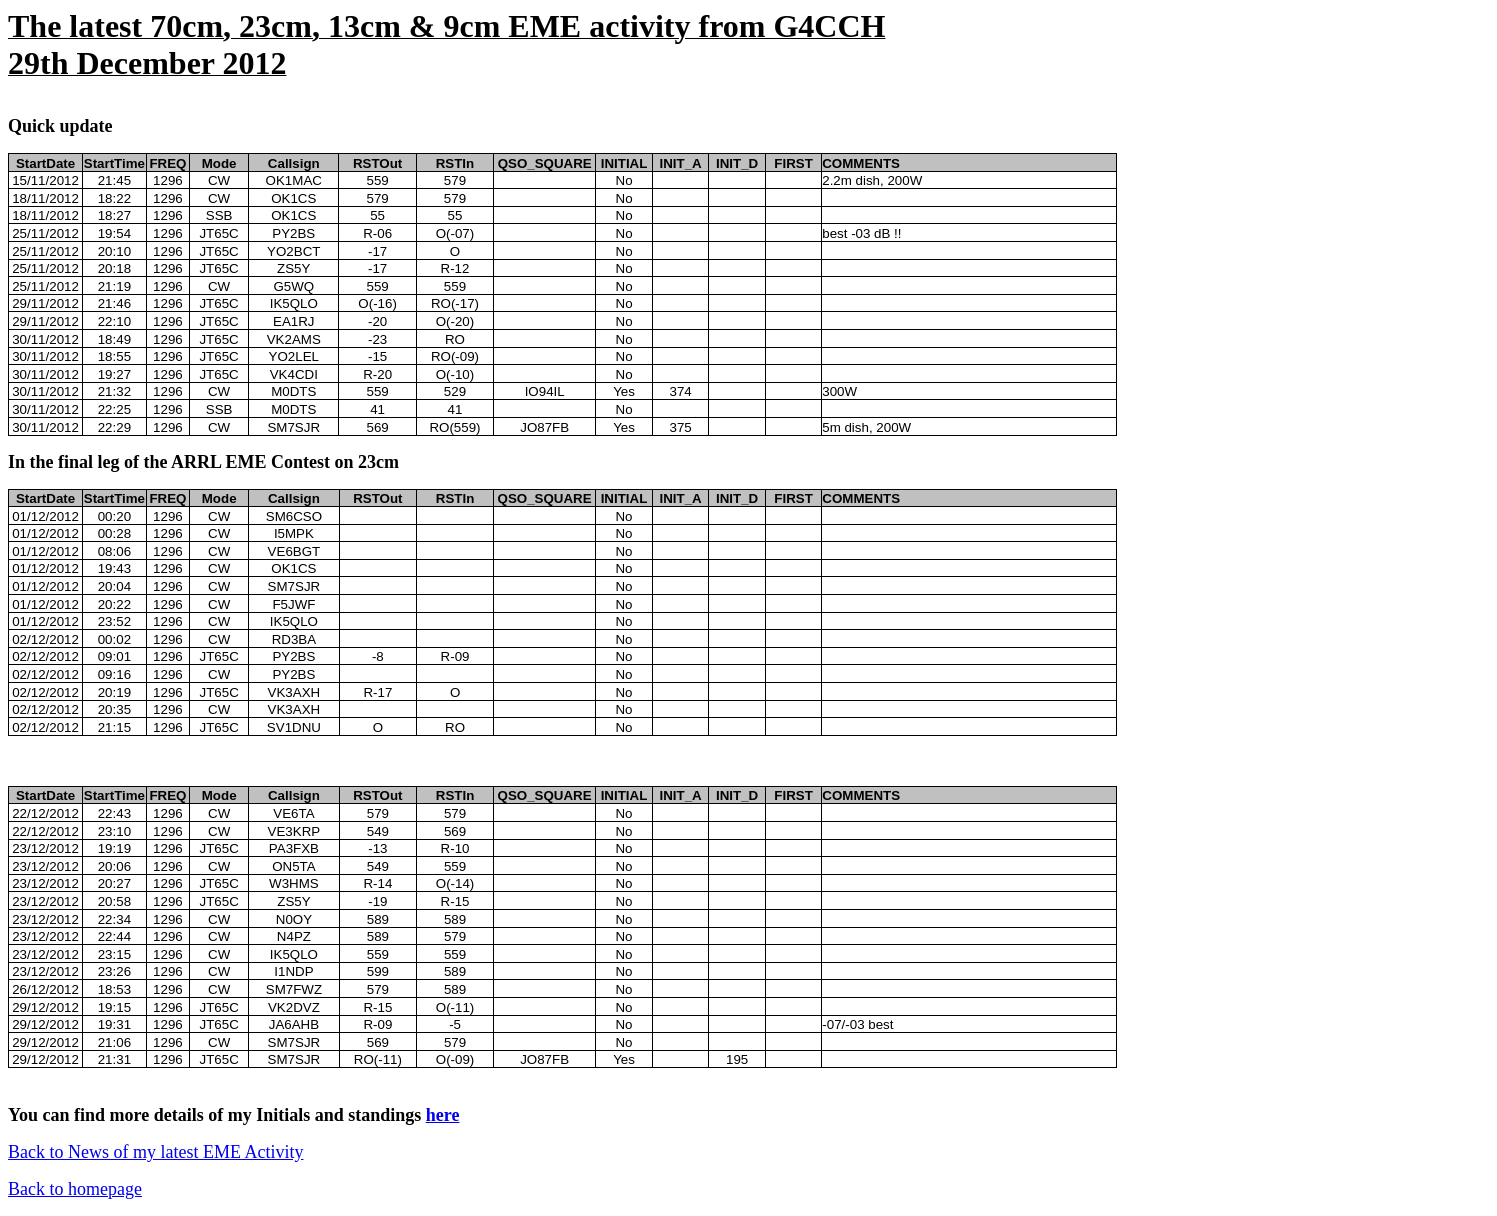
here (443, 1115)
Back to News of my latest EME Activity (155, 1152)
